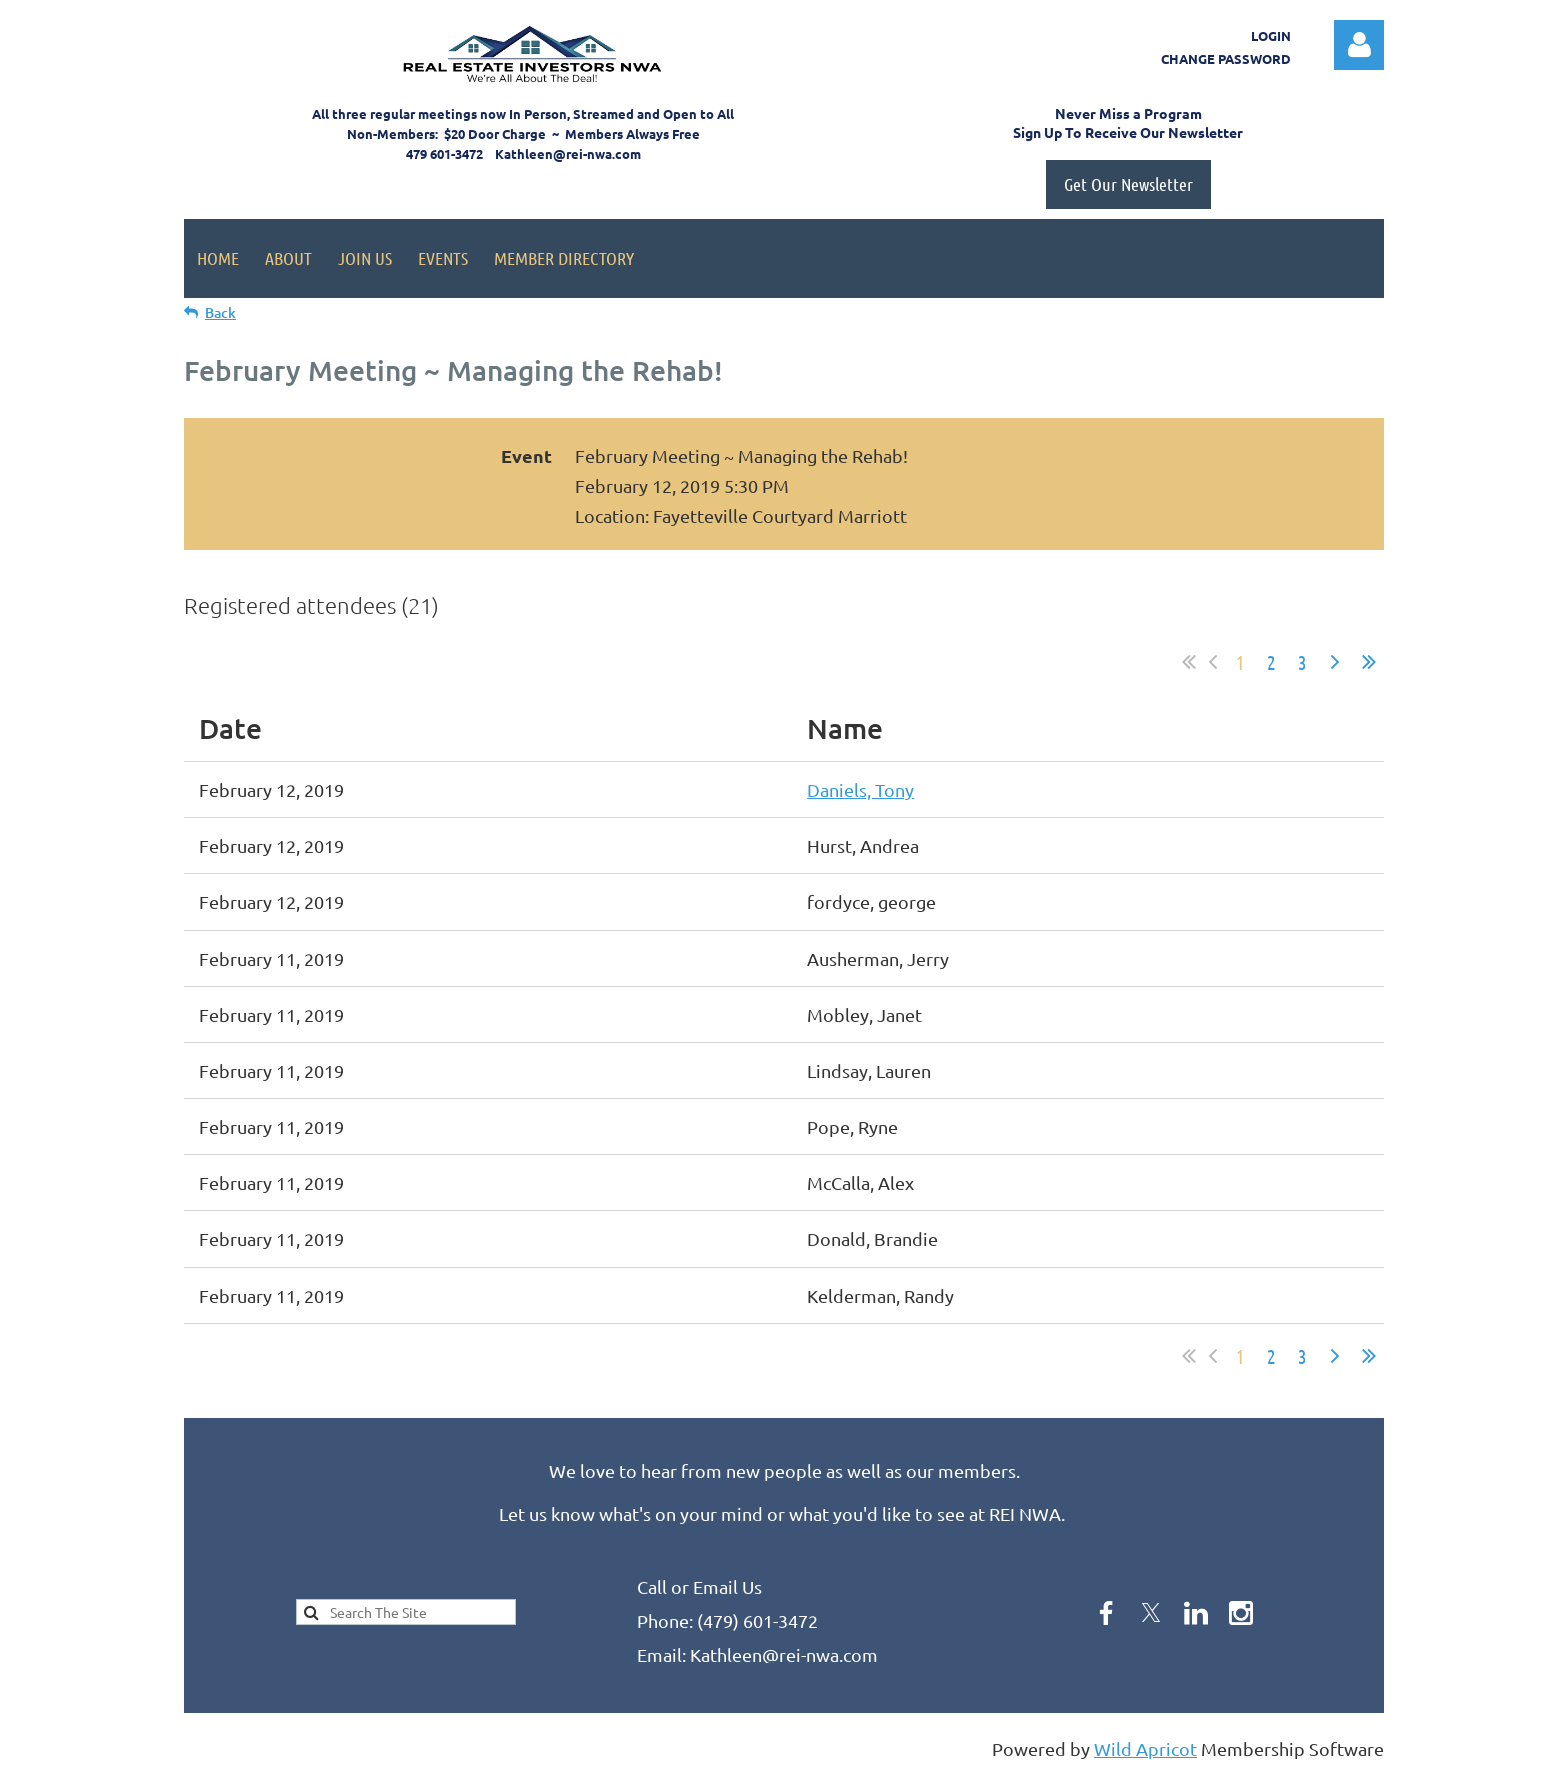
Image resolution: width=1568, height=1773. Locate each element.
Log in (1359, 45)
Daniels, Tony (860, 789)
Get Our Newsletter (1128, 184)
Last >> (1369, 662)
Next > (1335, 662)
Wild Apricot (1145, 1748)
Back (220, 312)
